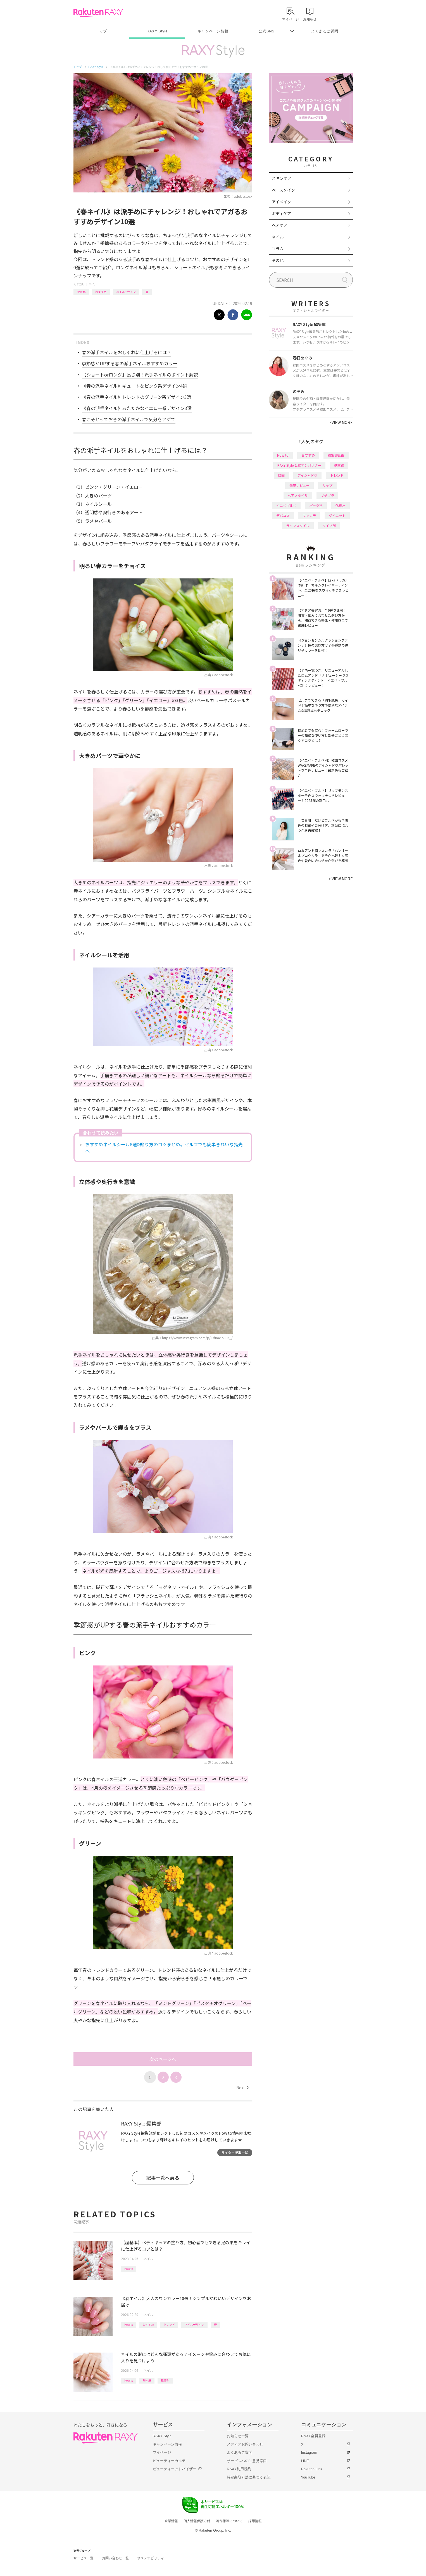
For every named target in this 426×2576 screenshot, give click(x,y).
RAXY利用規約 (239, 2469)
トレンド (169, 2324)
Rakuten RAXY (98, 12)
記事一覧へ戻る (162, 2177)
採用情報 (255, 2521)
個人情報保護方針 (197, 2521)
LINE (305, 2461)
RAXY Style (157, 31)
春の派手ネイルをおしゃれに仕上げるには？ (126, 352)
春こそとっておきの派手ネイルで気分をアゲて (128, 419)
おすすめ (100, 292)
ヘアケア (279, 225)
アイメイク (281, 201)
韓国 (281, 475)
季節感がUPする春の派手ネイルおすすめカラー (129, 363)
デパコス (283, 515)
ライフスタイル (298, 525)
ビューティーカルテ (169, 2461)
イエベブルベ (286, 505)
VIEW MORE (341, 422)
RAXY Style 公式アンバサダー (299, 465)
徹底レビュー (299, 485)
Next (242, 2087)
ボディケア (281, 213)
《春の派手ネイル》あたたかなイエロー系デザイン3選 (137, 408)
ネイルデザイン (126, 292)
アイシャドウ (307, 475)
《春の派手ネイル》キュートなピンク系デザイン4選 (134, 385)
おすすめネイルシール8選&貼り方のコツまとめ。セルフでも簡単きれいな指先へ (164, 1147)
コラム (278, 248)
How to (81, 292)
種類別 (165, 2380)
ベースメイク (283, 190)
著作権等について (229, 2521)
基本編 (147, 2380)
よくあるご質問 (324, 31)
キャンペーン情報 (212, 31)
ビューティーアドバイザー (174, 2469)
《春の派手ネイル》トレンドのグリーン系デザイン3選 (136, 397)
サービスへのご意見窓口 (247, 2461)
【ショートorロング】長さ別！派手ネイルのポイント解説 (140, 374)
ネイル (93, 284)
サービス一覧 (83, 2558)
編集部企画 (336, 455)
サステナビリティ (150, 2558)
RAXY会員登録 (313, 2436)
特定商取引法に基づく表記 (248, 2477)
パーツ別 (316, 505)
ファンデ (309, 515)
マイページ (162, 2452)
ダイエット (337, 515)
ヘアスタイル (298, 495)
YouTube (308, 2477)
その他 (278, 260)
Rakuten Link (311, 2469)
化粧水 (340, 505)
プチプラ (327, 495)
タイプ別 (329, 525)
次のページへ (162, 2059)
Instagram (309, 2452)
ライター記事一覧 (234, 2152)
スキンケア (281, 178)
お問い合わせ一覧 (115, 2558)
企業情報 (171, 2521)
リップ (327, 485)
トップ (101, 31)
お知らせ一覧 (238, 2436)
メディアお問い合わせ (245, 2444)
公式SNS (267, 31)
